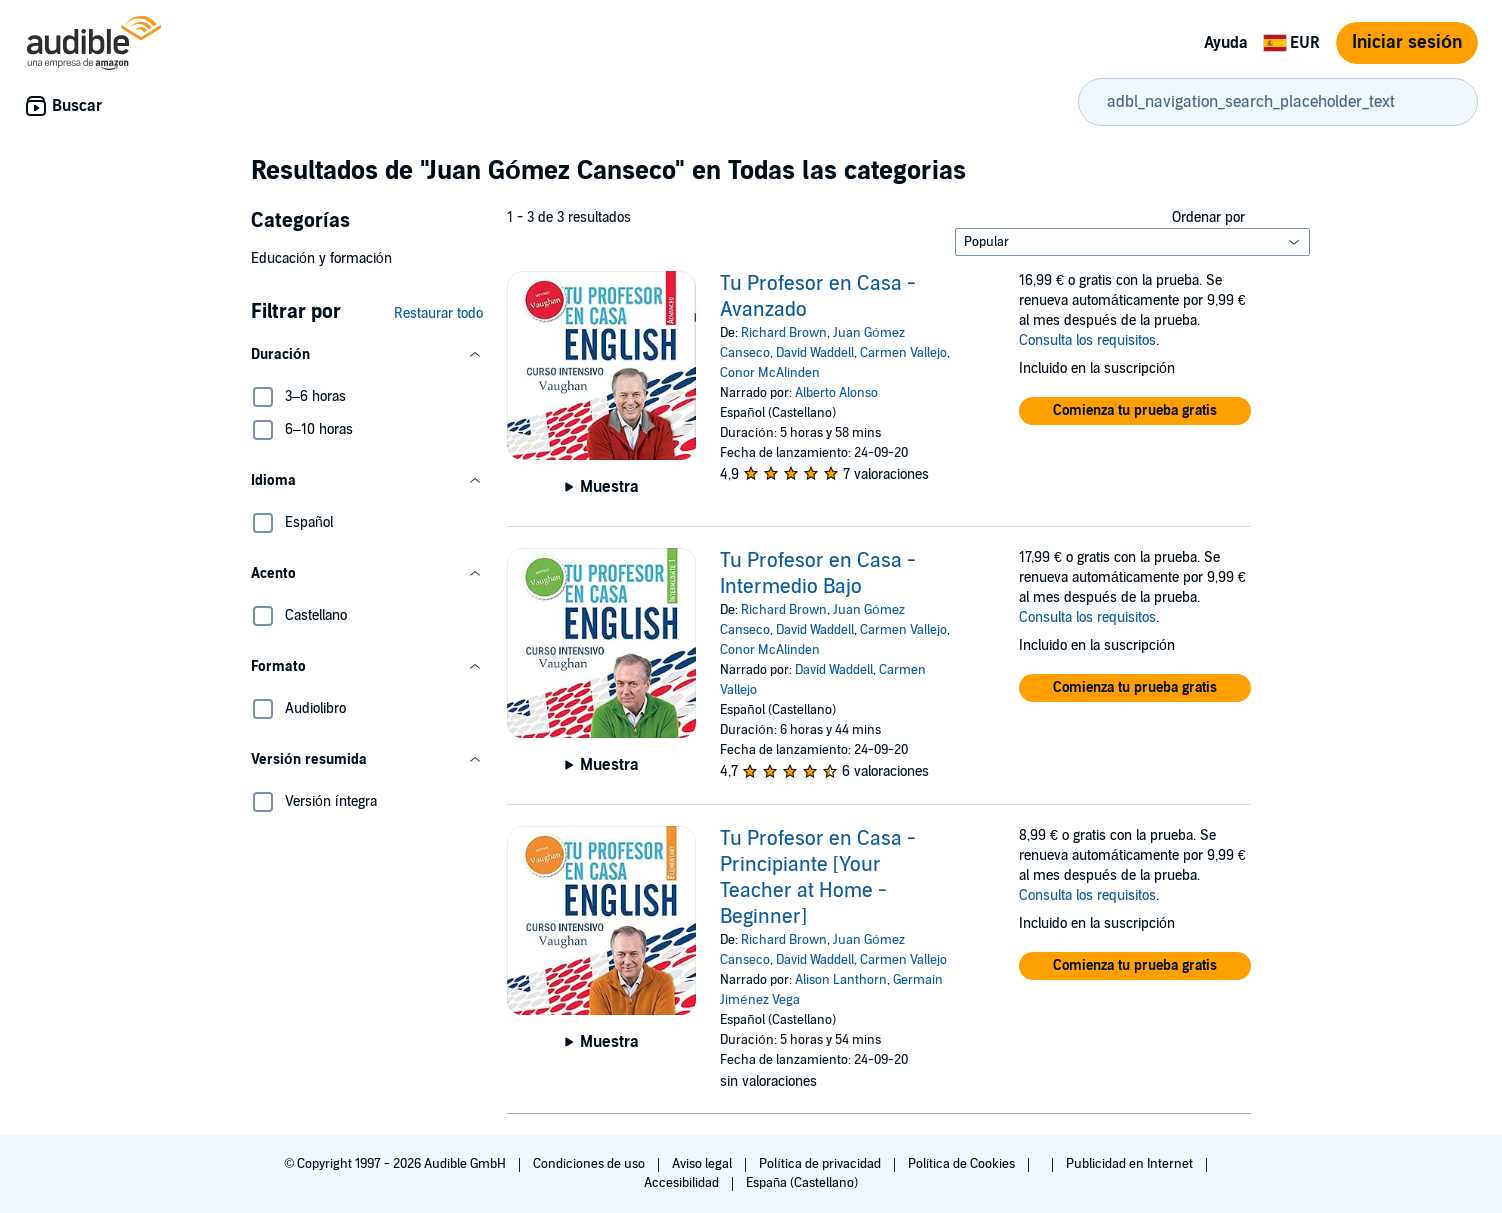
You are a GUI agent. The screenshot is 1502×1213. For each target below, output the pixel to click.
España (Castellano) (802, 1183)
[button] (367, 355)
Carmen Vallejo (903, 353)
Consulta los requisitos (1087, 340)
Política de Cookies (963, 1164)
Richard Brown (784, 333)
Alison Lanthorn (841, 980)
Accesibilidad (683, 1183)
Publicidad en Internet (1131, 1164)
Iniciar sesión (1407, 42)
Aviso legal (703, 1164)
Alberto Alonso (836, 393)
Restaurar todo (438, 313)
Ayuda (1226, 43)
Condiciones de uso (590, 1164)
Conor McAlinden (770, 373)
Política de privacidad (821, 1164)
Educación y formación (321, 258)
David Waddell (815, 353)
